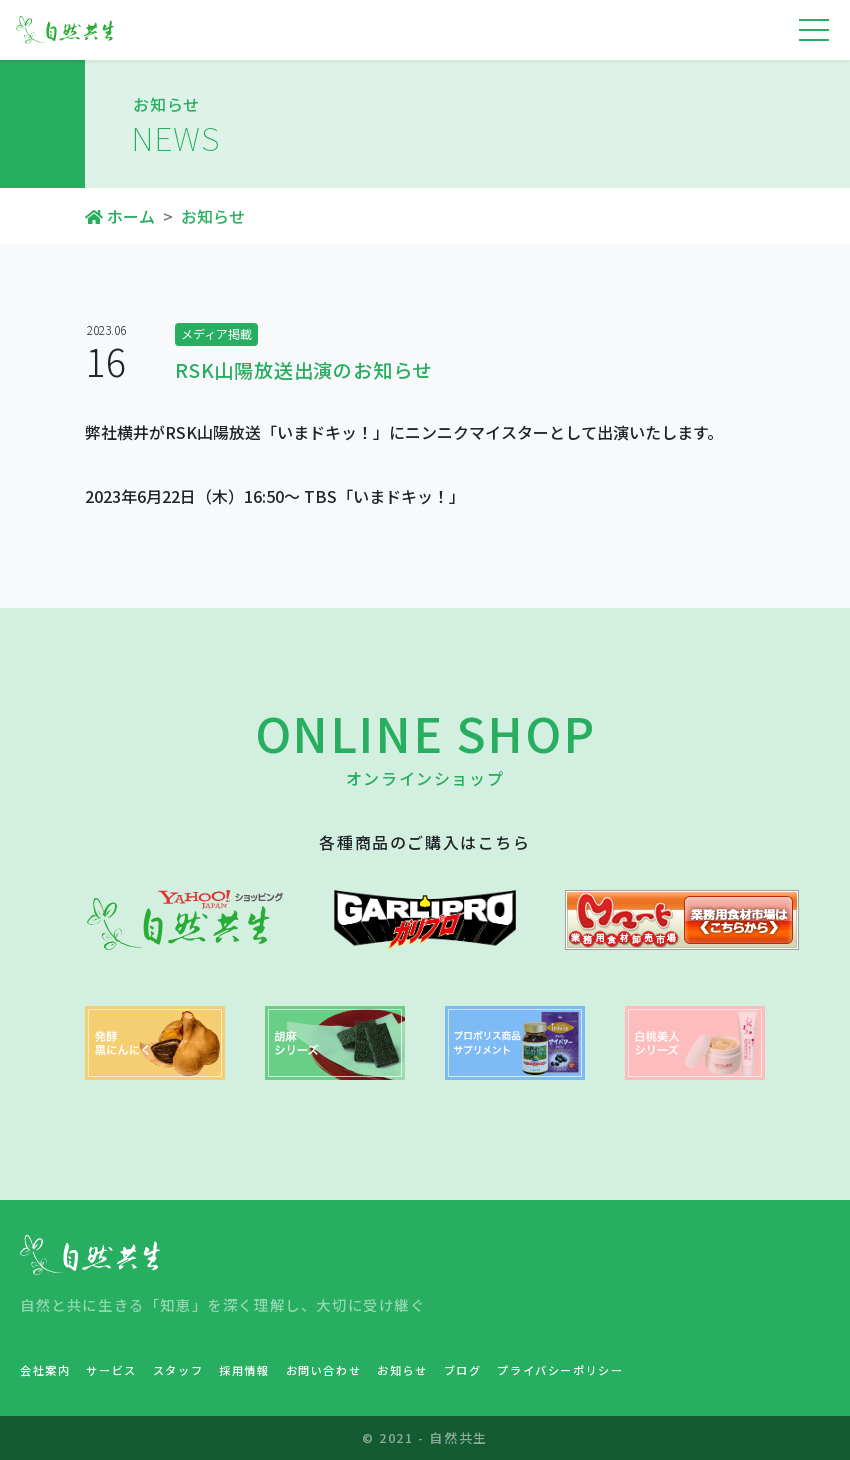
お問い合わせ (324, 1370)
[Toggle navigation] (814, 30)
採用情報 (244, 1370)
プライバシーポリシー (560, 1370)
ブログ (463, 1370)
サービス (111, 1370)
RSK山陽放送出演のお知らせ (303, 370)
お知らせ (213, 216)
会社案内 (45, 1370)
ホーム (120, 216)
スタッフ (178, 1370)
